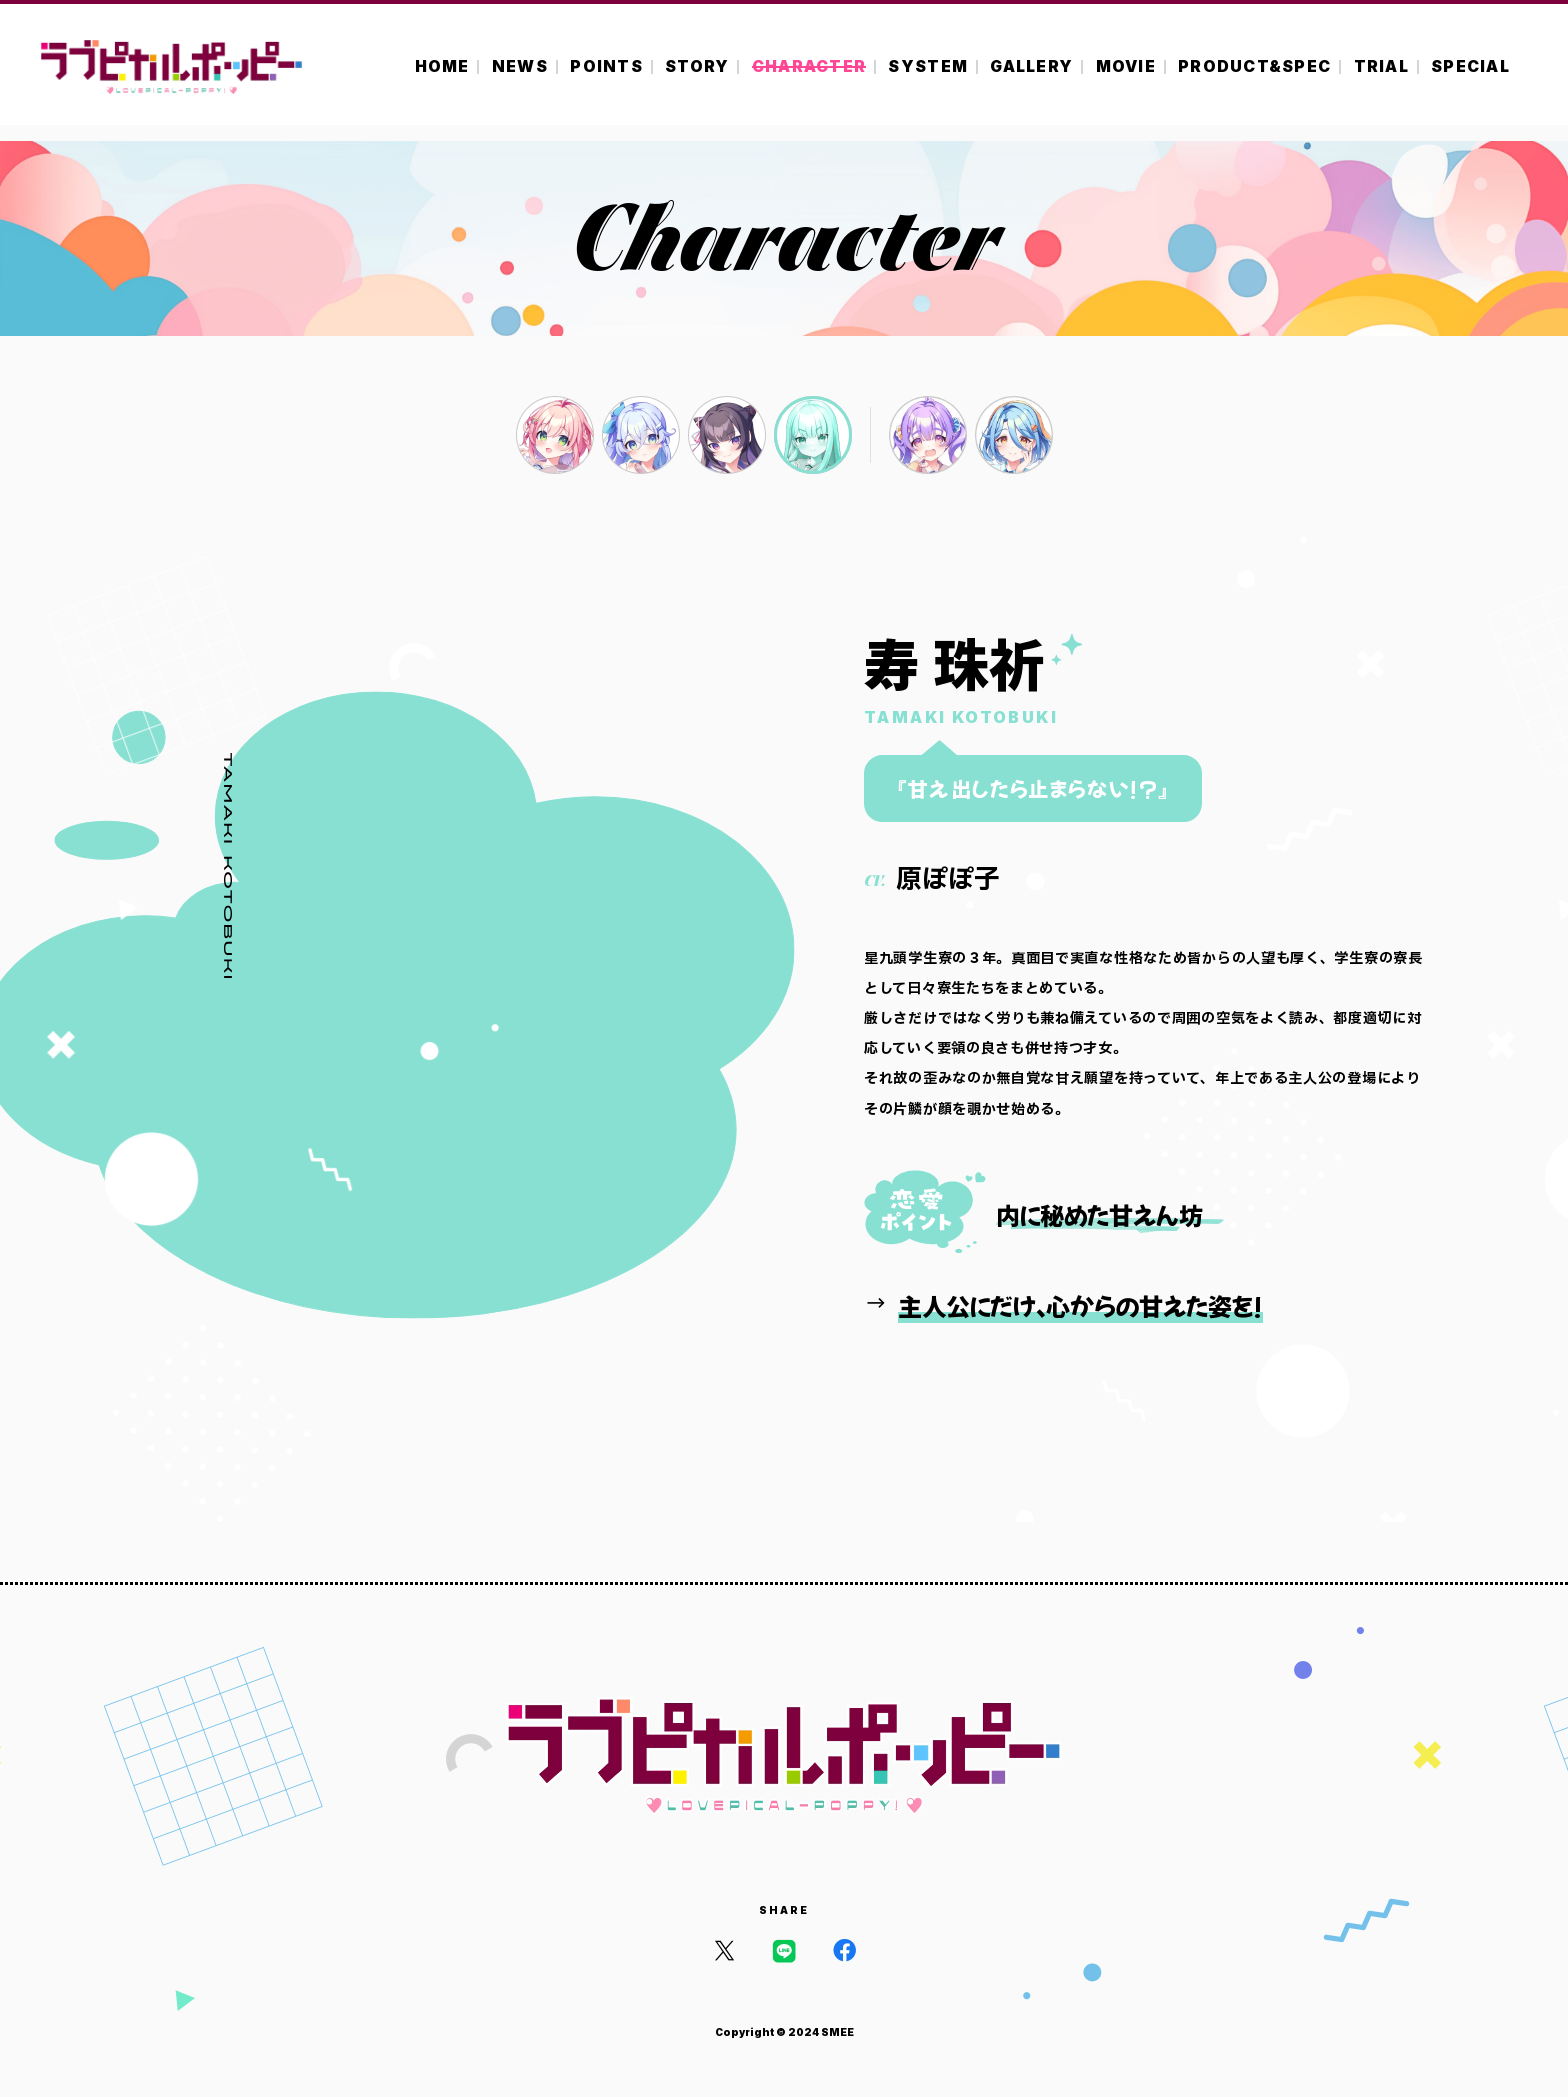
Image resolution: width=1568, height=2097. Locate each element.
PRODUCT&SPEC (1254, 66)
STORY (697, 66)
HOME (442, 66)
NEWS (520, 66)
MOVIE (1126, 66)
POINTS (606, 66)
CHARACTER (809, 66)
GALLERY (1031, 66)
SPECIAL (1470, 66)
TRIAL (1381, 66)
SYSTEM (928, 66)
